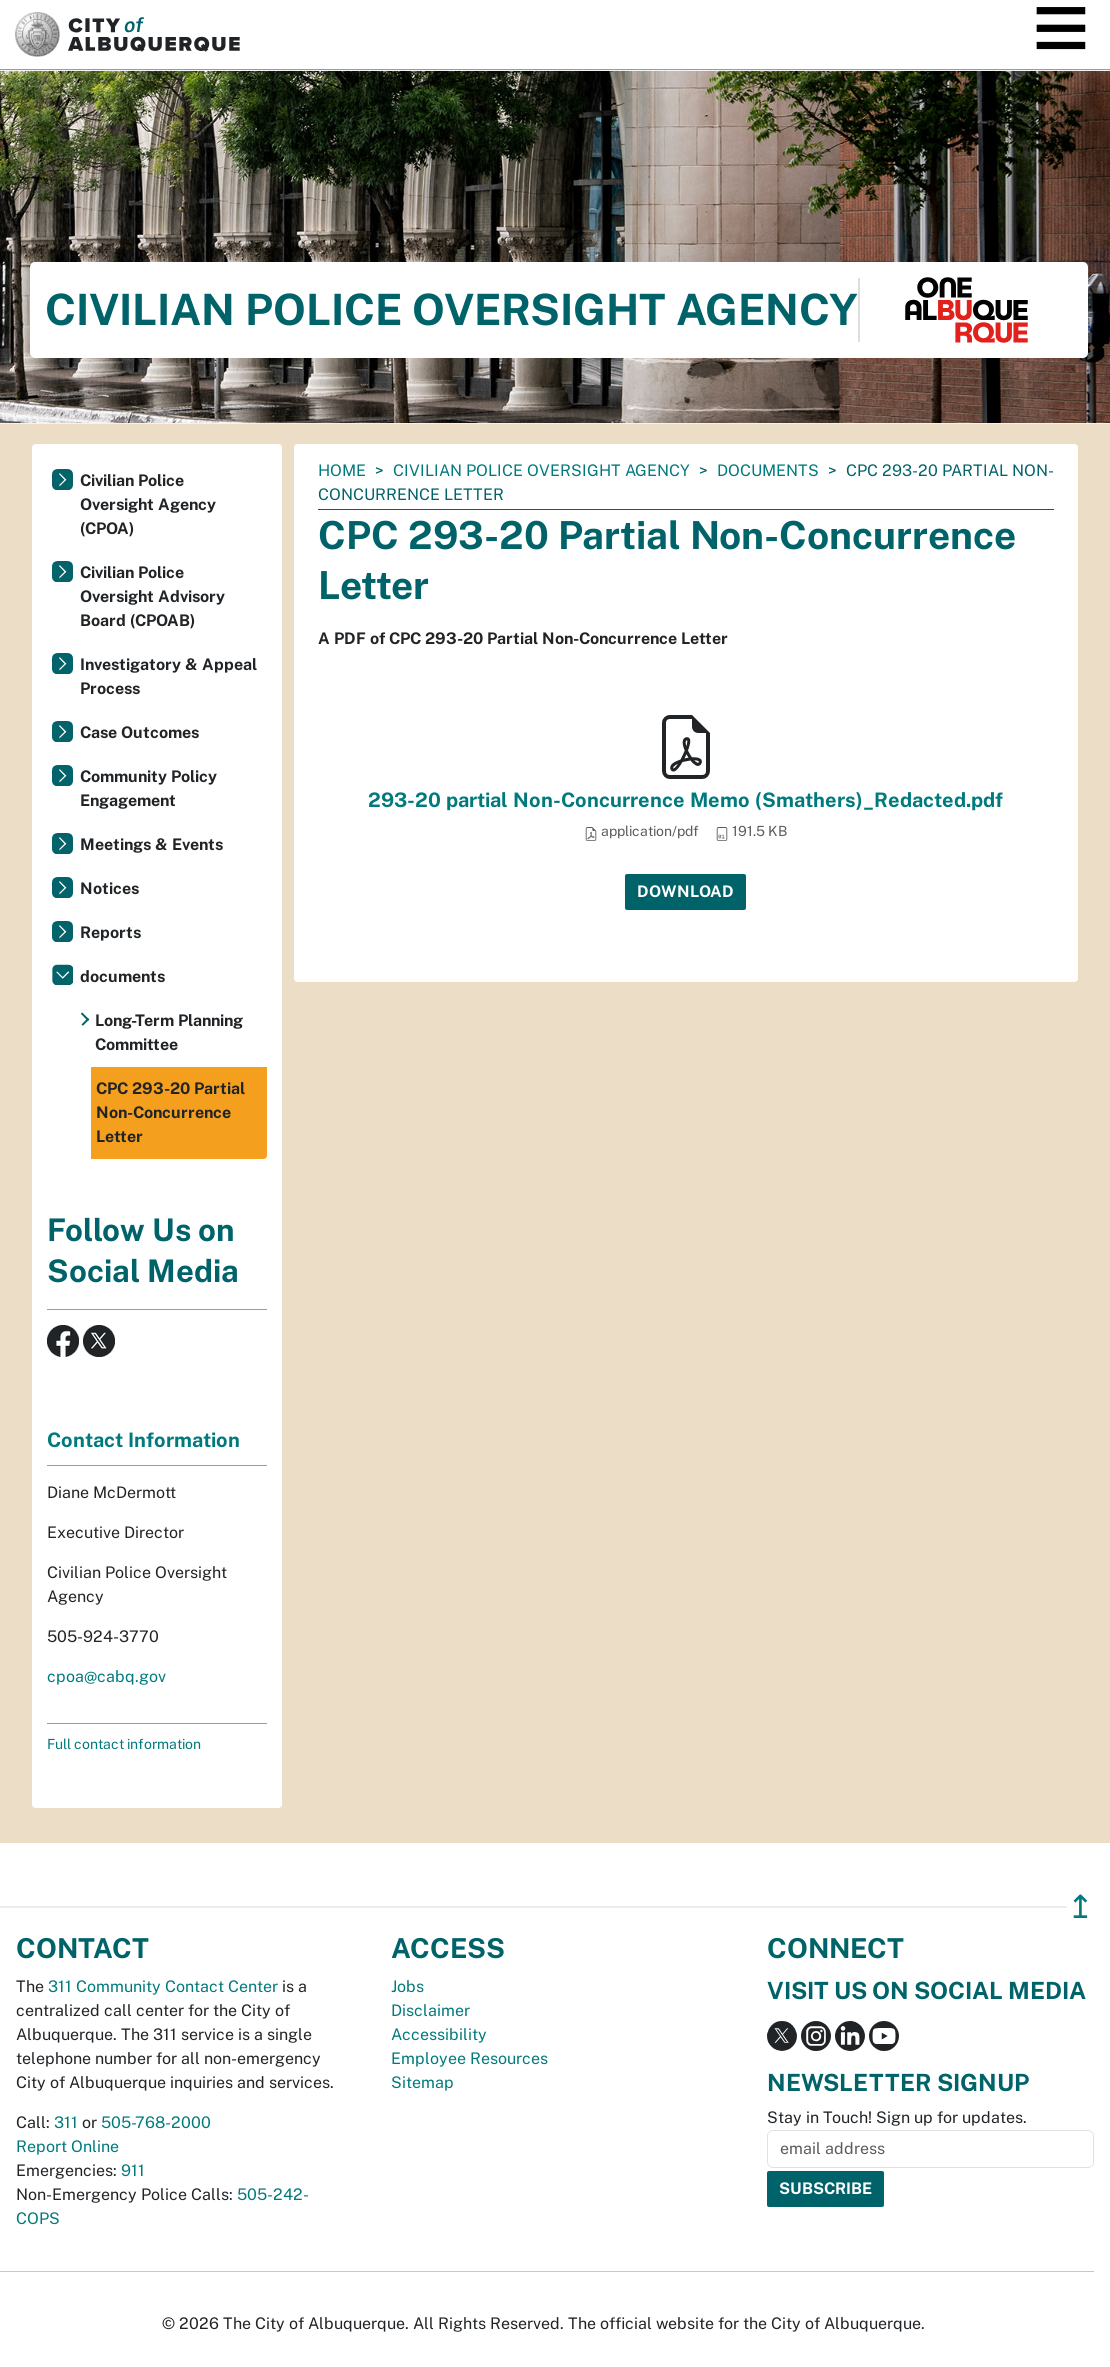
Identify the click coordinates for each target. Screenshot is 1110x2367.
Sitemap (422, 2082)
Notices (109, 888)
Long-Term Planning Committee (169, 1032)
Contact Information (143, 1440)
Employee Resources (469, 2058)
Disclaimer (430, 2010)
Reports (110, 932)
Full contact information (124, 1744)
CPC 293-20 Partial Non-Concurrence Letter (170, 1112)
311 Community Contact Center (163, 1986)
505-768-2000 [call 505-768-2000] (156, 2122)
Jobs (407, 1986)
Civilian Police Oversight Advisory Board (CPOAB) (152, 596)
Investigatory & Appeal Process (168, 676)
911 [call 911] (133, 2170)
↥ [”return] (1080, 1906)
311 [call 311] (66, 2122)
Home (342, 470)
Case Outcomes (139, 732)
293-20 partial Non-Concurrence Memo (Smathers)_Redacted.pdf (685, 800)
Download (685, 891)
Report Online (67, 2146)
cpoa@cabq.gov (106, 1676)
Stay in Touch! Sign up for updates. (897, 2117)
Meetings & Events (151, 844)
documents (768, 470)
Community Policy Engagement (148, 788)
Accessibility (439, 2034)
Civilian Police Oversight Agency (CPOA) (148, 504)
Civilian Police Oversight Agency (541, 470)
